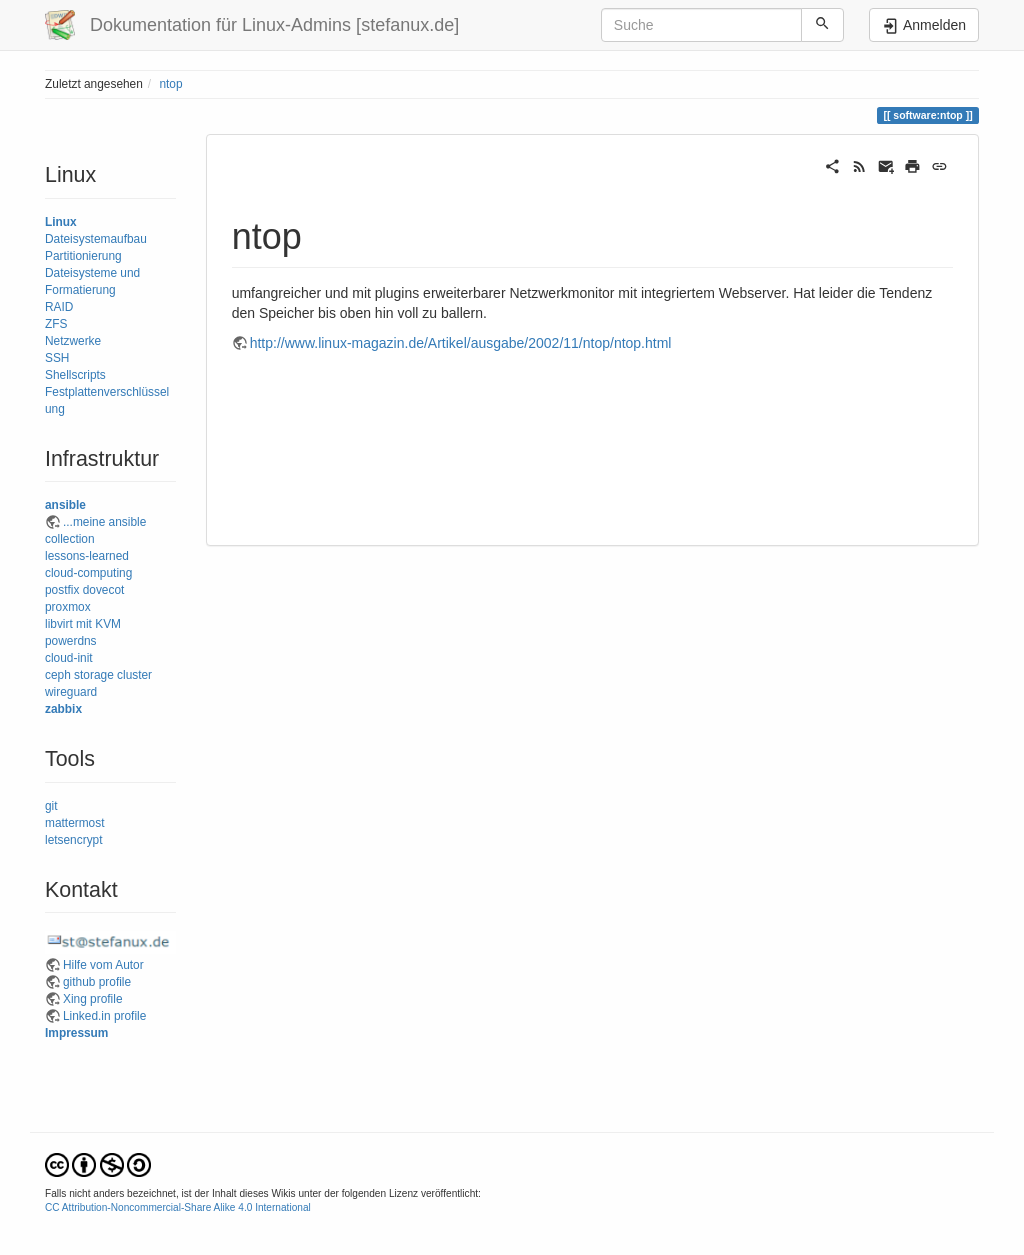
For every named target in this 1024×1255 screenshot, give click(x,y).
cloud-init (69, 658)
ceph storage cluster (98, 675)
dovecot (104, 590)
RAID (59, 307)
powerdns (71, 641)
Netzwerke (73, 341)
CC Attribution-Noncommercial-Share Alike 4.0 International (178, 1207)
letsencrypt (74, 840)
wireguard (71, 692)
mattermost (74, 823)
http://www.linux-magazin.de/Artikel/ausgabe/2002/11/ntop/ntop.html (461, 343)
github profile (97, 982)
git (51, 806)
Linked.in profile (104, 1016)
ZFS (56, 324)
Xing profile (93, 999)
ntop (170, 84)
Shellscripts (75, 375)
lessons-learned (87, 556)
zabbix (63, 709)
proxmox (68, 607)
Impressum (76, 1033)
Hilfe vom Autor (103, 965)
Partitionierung (83, 256)
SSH (57, 358)
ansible (65, 505)
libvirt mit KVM (83, 624)
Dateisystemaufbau (96, 239)
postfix (62, 590)
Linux (61, 222)
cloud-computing (88, 573)
